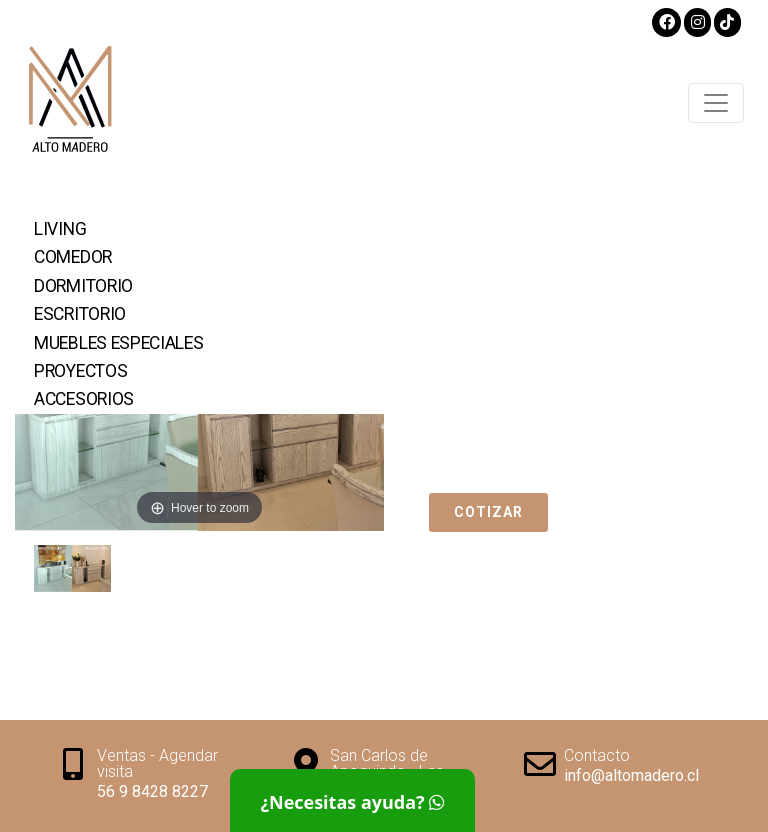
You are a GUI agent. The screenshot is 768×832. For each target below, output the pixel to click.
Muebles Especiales (119, 343)
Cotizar (488, 512)
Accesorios (84, 399)
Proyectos (80, 371)
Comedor (73, 257)
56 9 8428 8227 (152, 791)
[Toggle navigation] (716, 103)
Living (60, 229)
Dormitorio (83, 286)
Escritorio (80, 314)
